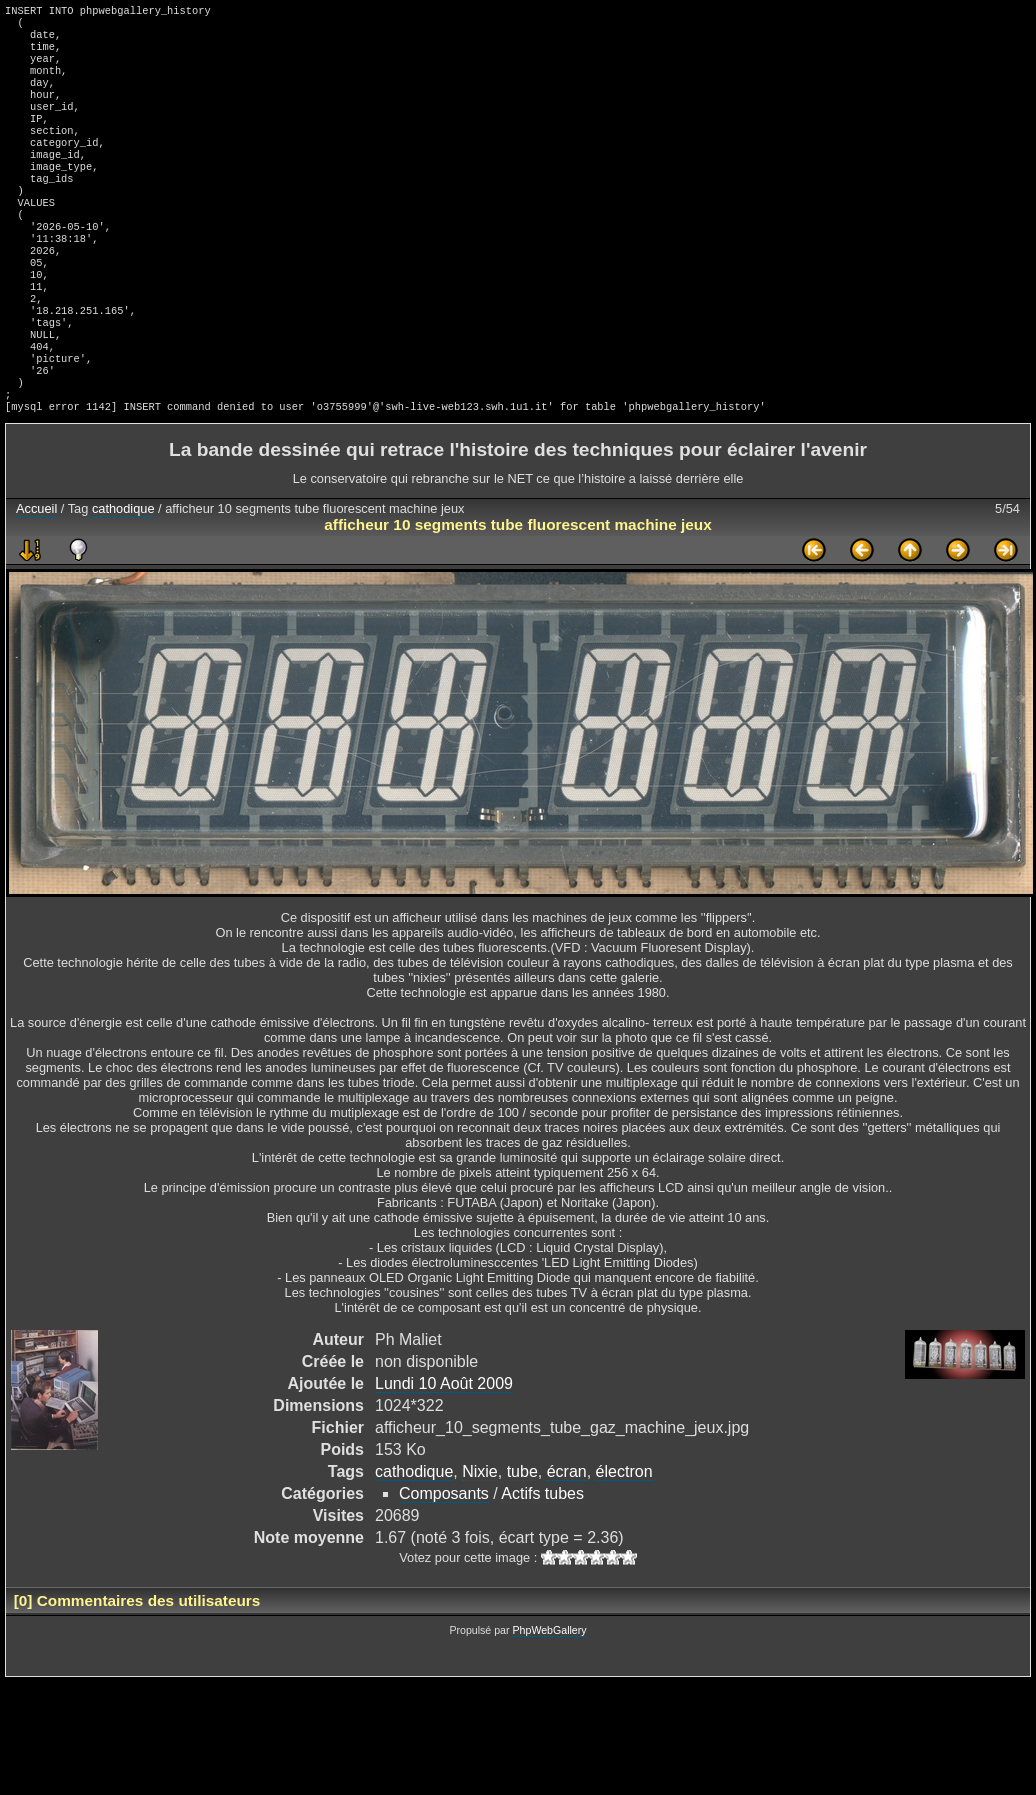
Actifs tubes (542, 1561)
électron (624, 1539)
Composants (444, 1561)
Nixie (480, 1539)
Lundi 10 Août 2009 (444, 1451)
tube (522, 1539)
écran (567, 1539)
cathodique (123, 576)
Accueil (36, 576)
